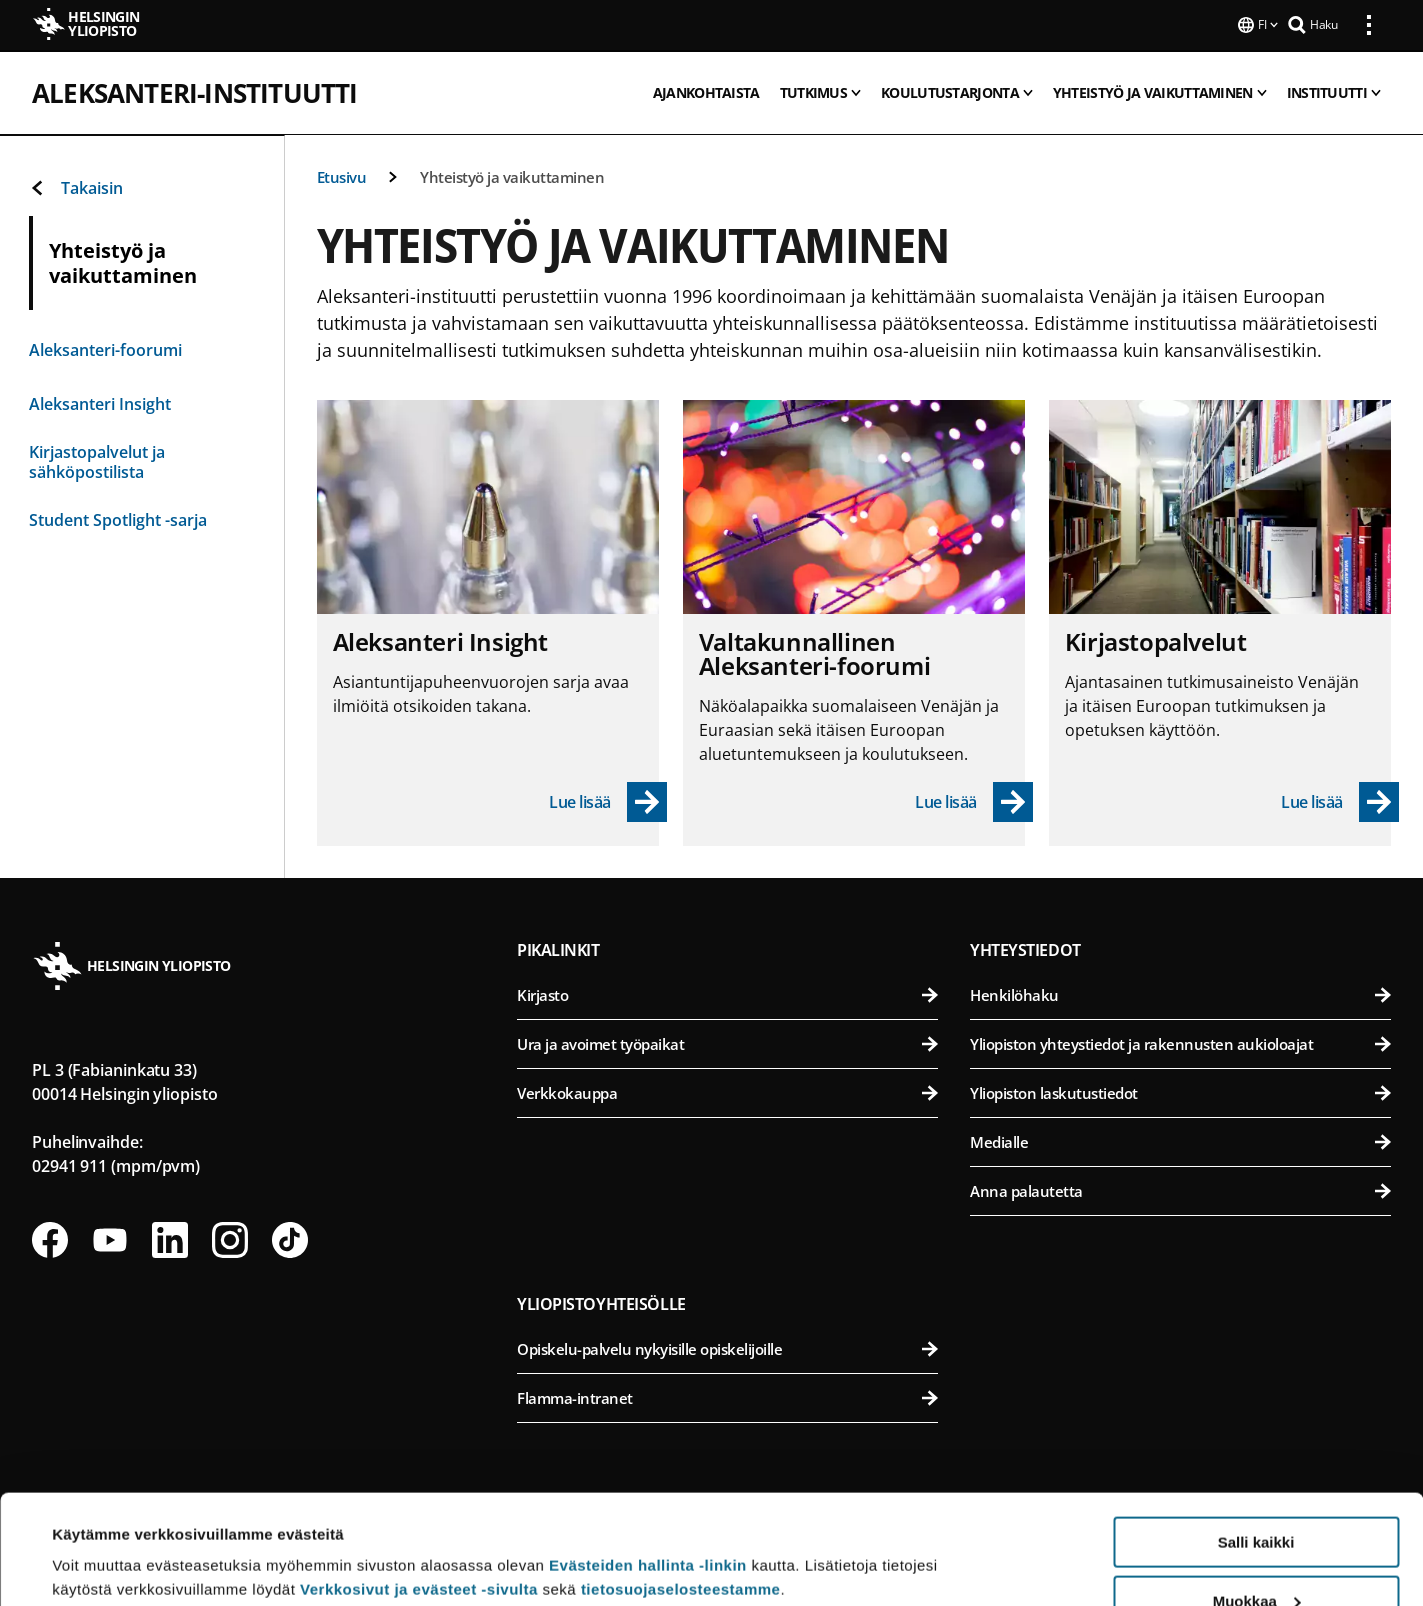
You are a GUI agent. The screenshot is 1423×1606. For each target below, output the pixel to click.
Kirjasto (727, 993)
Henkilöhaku (1180, 993)
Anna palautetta (1180, 1189)
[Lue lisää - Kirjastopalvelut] (1340, 800)
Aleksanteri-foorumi (105, 348)
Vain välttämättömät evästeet (1256, 1556)
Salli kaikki (1256, 1439)
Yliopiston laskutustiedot (1180, 1091)
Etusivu (342, 175)
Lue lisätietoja (103, 1541)
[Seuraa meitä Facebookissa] (50, 1238)
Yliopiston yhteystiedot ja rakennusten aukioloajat (1180, 1042)
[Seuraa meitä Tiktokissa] (290, 1238)
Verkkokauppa (727, 1091)
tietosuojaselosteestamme (681, 1486)
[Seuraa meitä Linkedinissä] (170, 1238)
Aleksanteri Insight (100, 402)
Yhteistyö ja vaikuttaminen (512, 175)
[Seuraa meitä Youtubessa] (110, 1238)
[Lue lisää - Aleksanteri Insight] (608, 800)
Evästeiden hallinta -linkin (648, 1462)
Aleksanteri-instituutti (195, 91)
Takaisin (76, 186)
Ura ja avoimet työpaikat (727, 1042)
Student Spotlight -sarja (118, 518)
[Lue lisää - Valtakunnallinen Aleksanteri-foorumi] (974, 800)
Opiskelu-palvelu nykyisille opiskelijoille (727, 1347)
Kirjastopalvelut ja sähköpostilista (97, 460)
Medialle (1180, 1140)
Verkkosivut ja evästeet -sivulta (419, 1486)
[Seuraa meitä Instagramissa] (230, 1238)
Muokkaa (1257, 1498)
